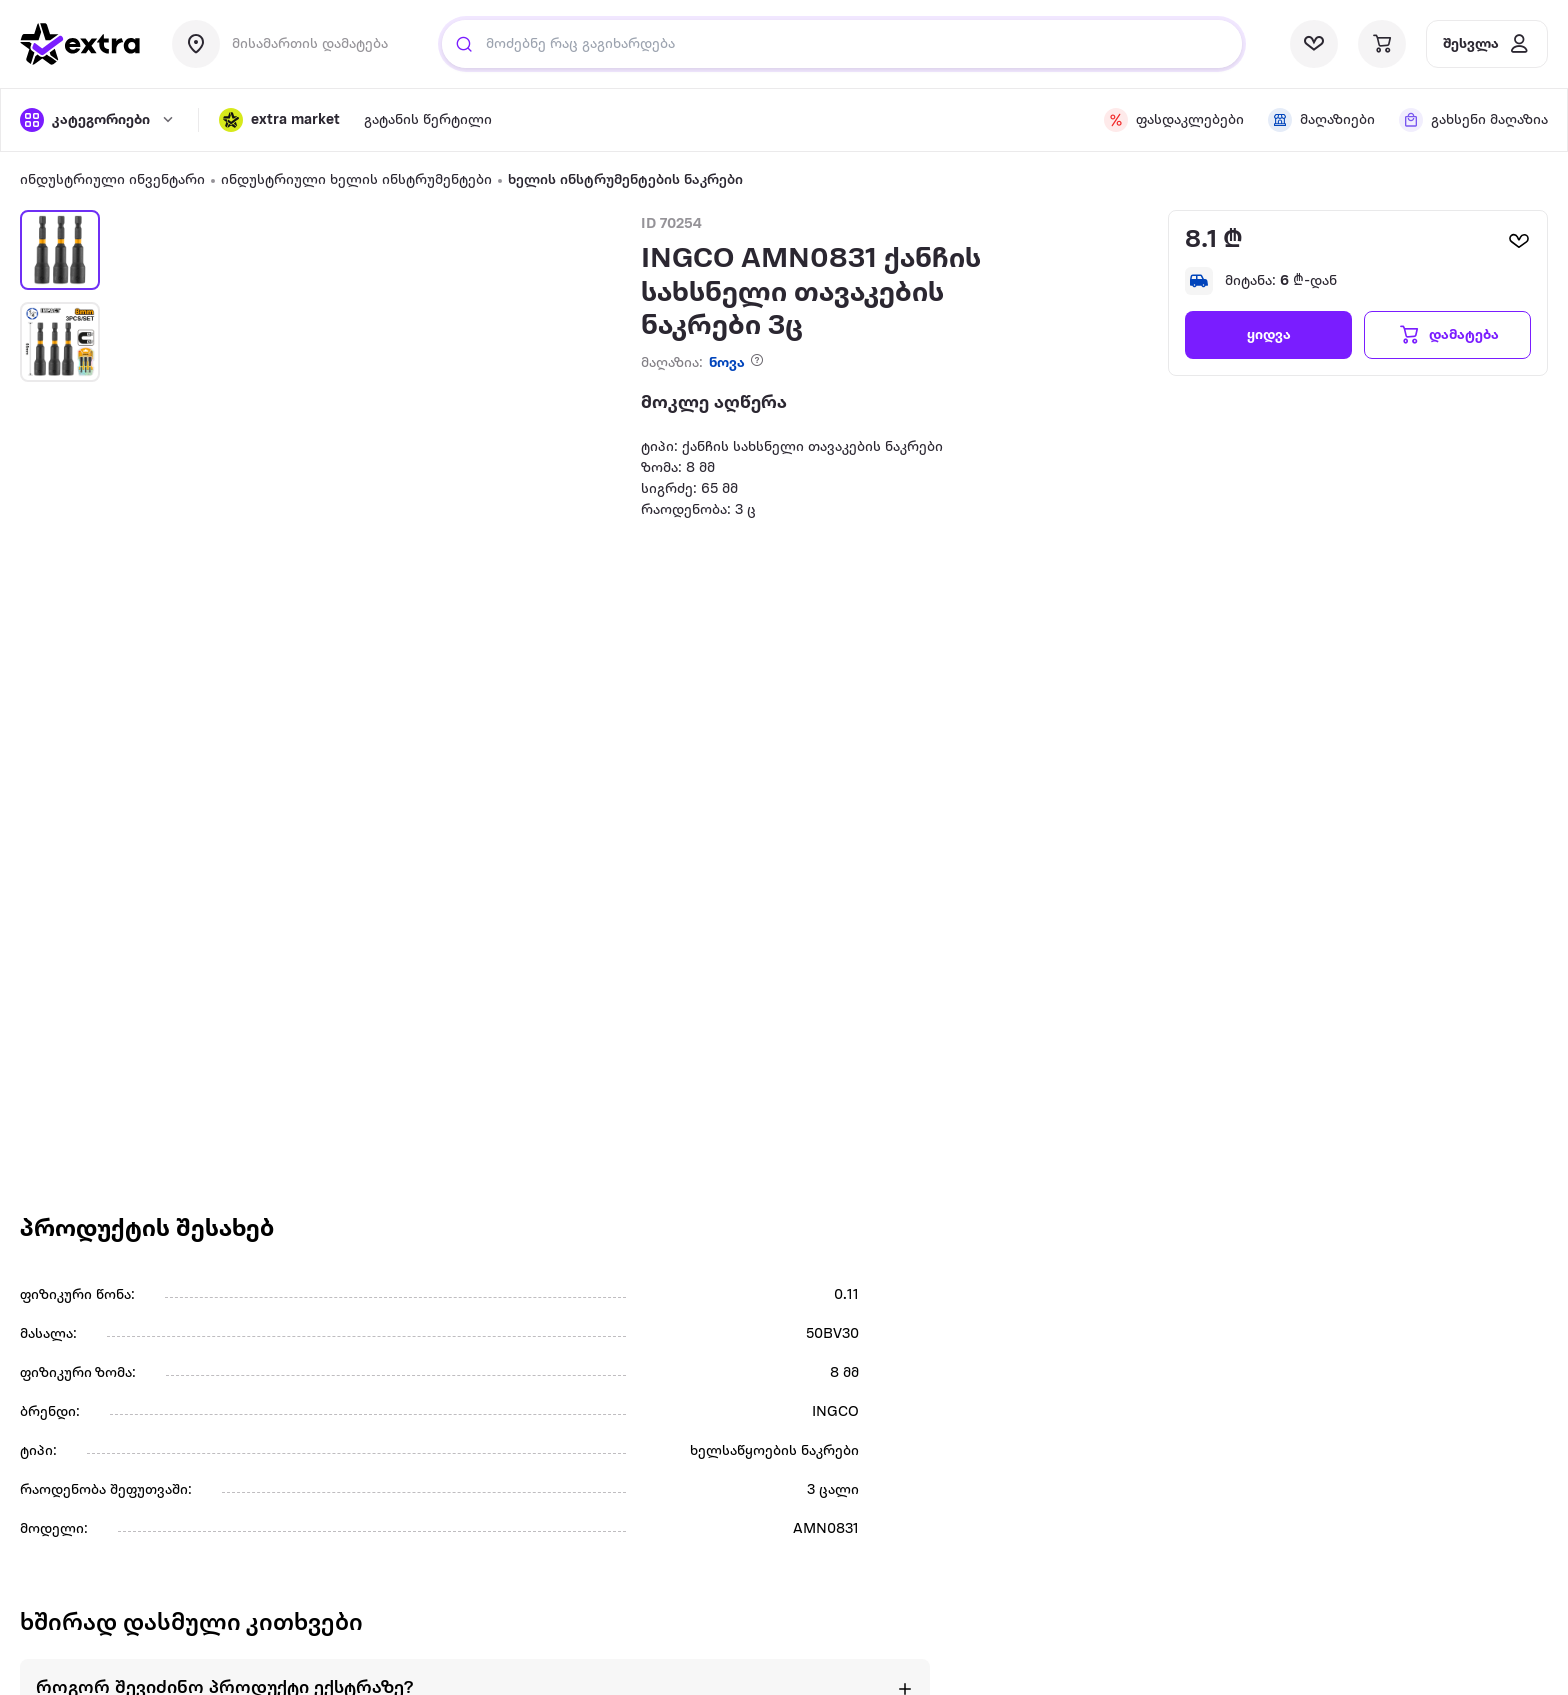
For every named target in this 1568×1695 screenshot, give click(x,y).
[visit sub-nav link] (428, 120)
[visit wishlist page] (1314, 44)
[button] (279, 120)
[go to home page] (80, 44)
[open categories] (99, 120)
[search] (464, 44)
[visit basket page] (1382, 44)
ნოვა (727, 363)
